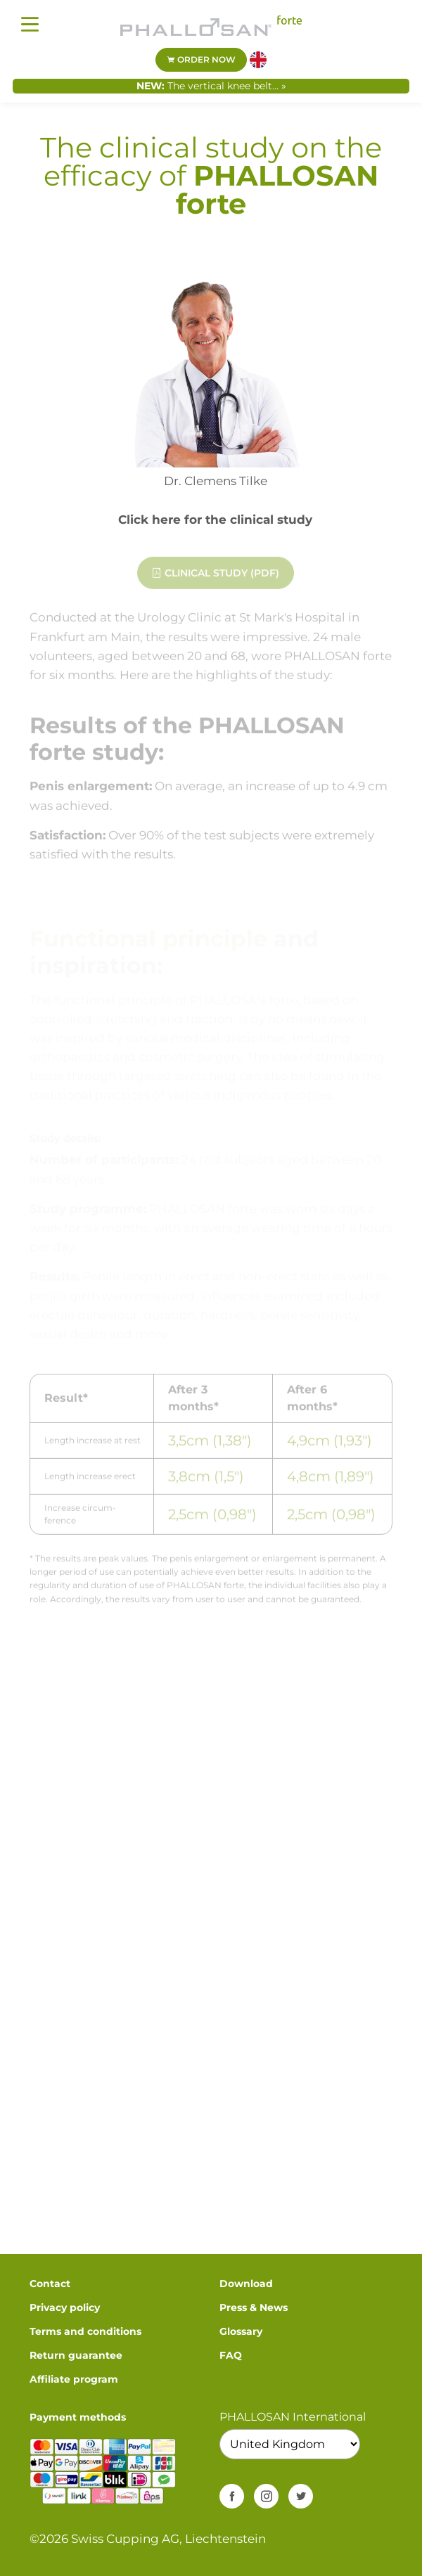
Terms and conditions (85, 2331)
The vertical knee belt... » (226, 85)
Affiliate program (74, 2379)
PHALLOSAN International (292, 2416)
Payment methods (78, 2417)
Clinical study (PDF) (215, 578)
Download (246, 2283)
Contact (50, 2283)
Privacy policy (65, 2307)
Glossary (240, 2331)
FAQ (230, 2355)
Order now (201, 59)
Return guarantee (76, 2355)
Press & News (253, 2307)
